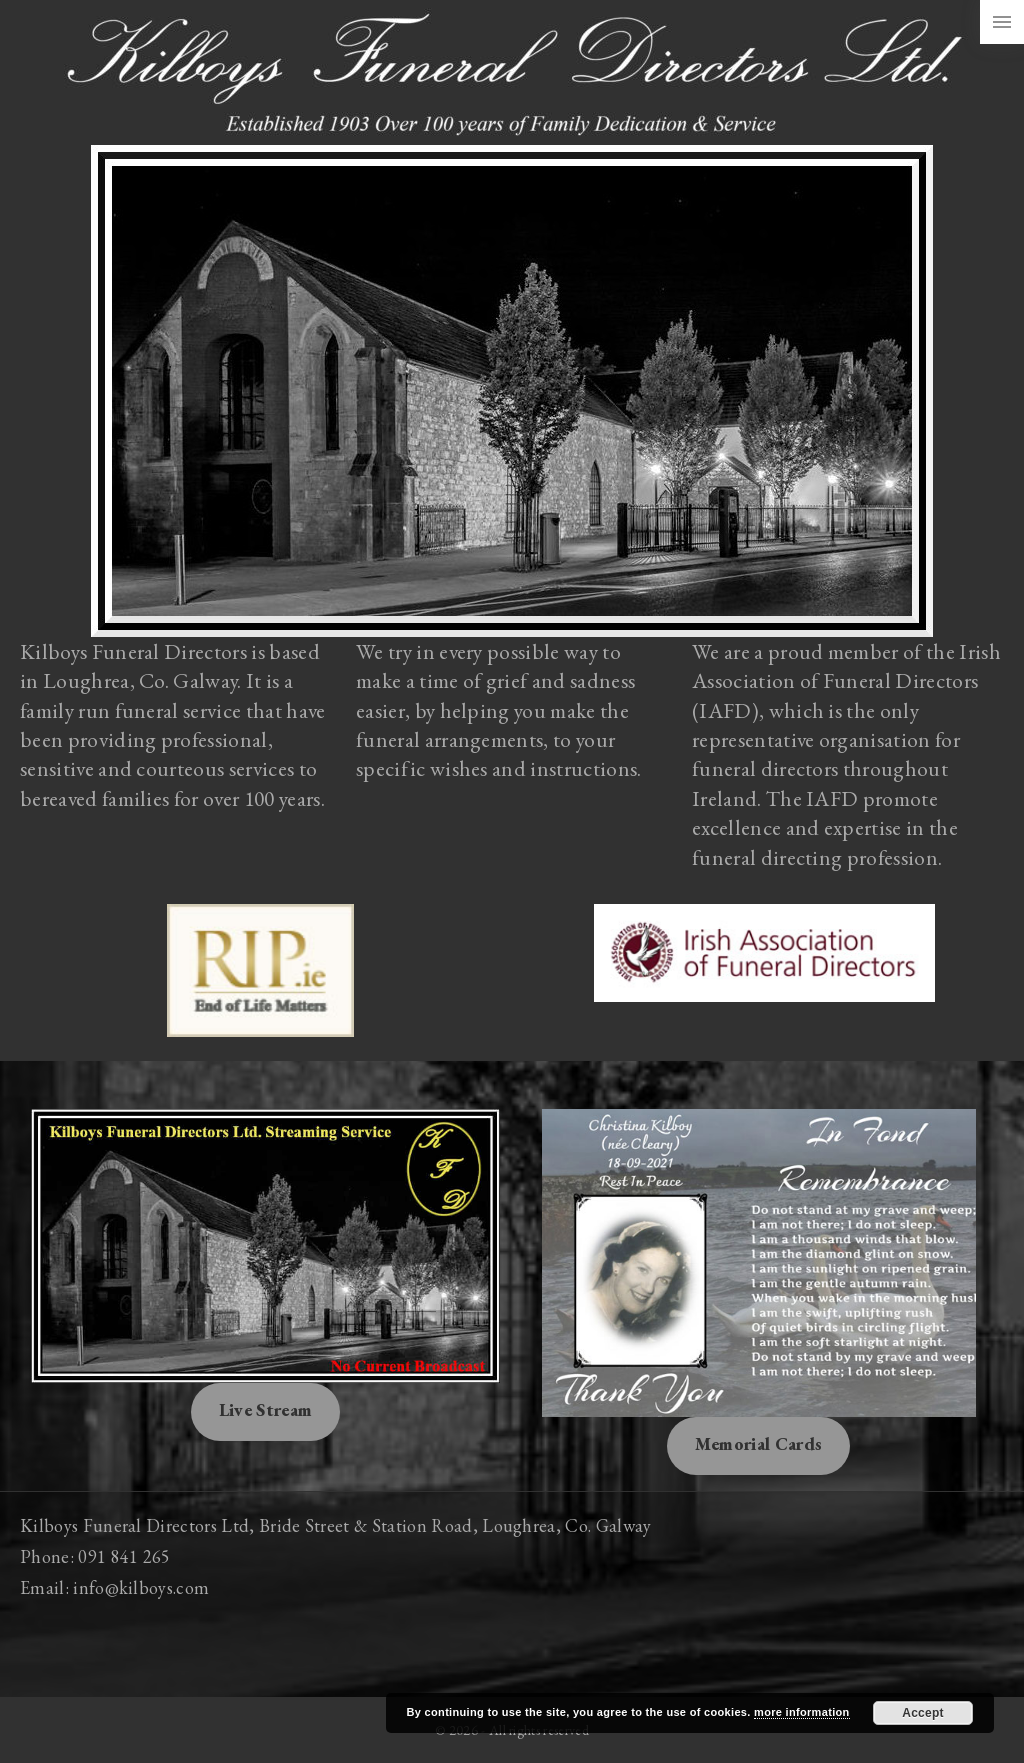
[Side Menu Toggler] (1002, 22)
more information (802, 1712)
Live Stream (266, 1409)
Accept (922, 1713)
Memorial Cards (758, 1443)
